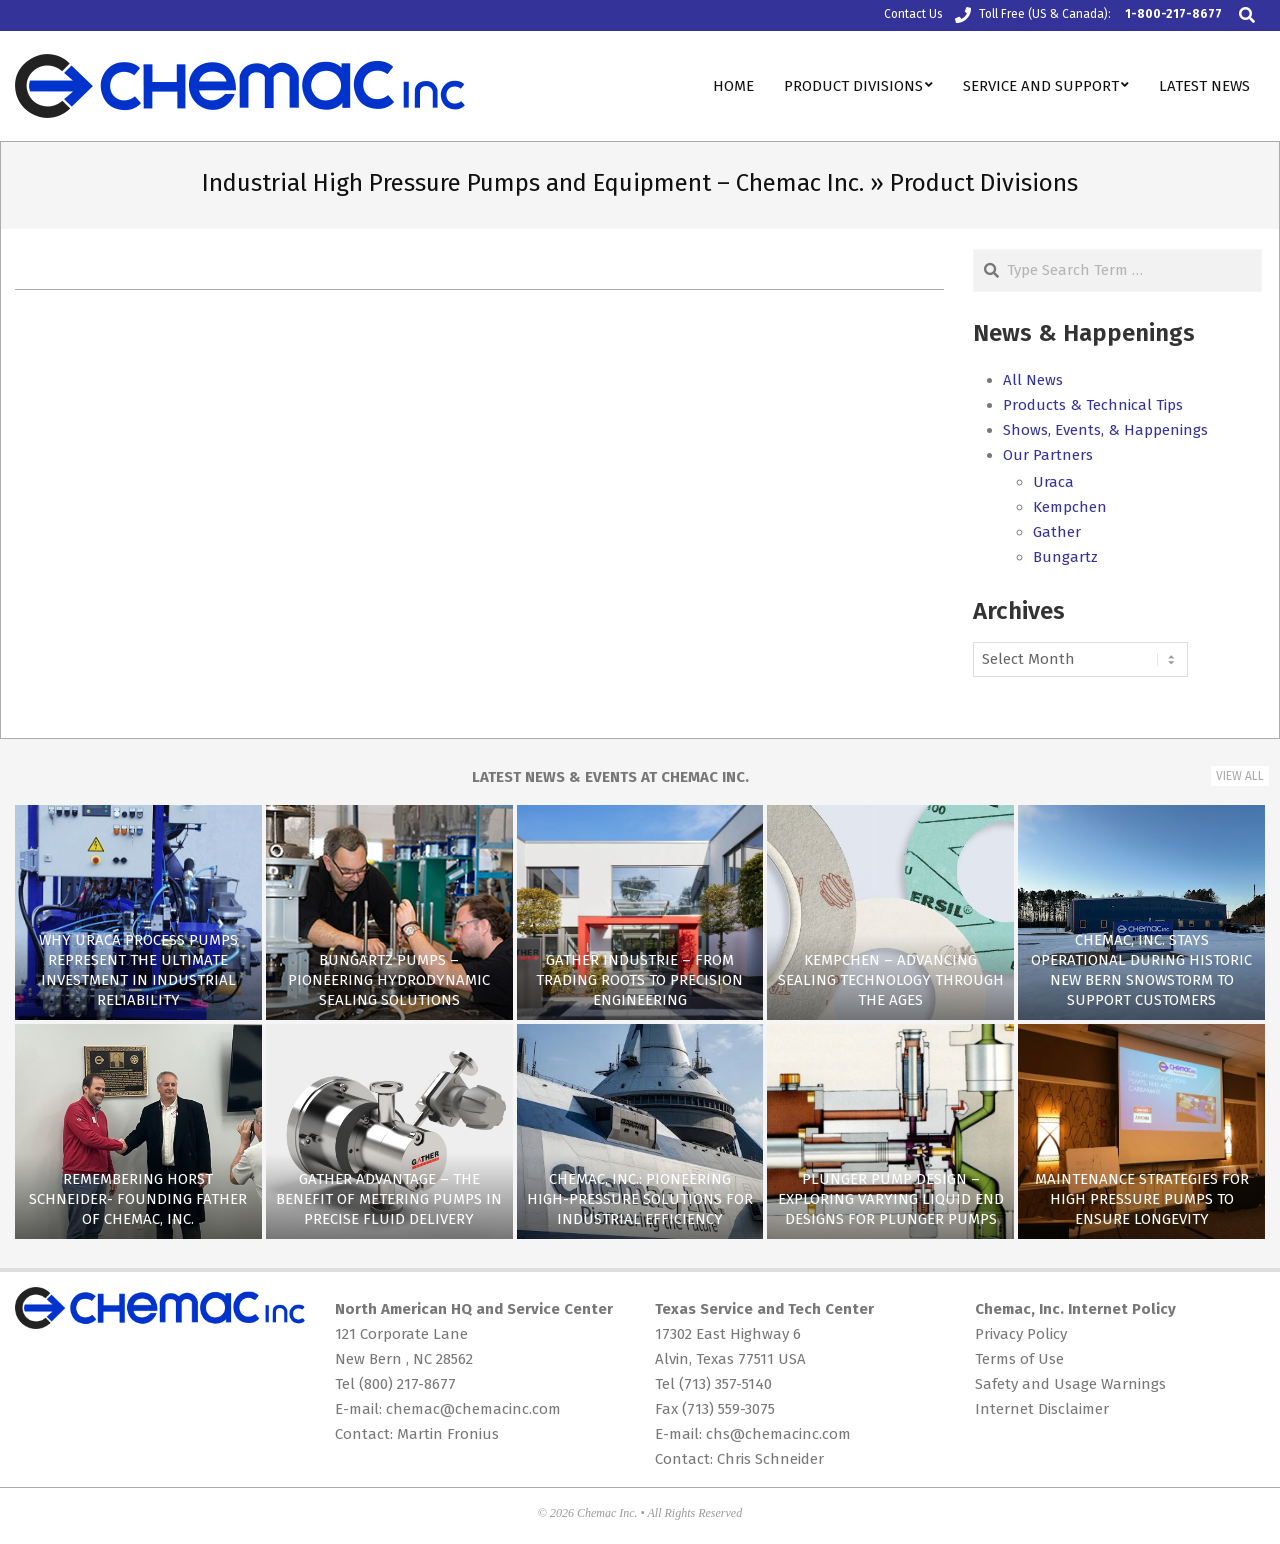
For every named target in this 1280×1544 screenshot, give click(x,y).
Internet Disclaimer (1042, 1409)
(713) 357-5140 (725, 1384)
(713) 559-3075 (728, 1409)
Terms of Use (1019, 1359)
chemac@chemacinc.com (473, 1409)
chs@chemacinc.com (778, 1434)
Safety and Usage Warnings (1070, 1384)
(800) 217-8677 (407, 1384)
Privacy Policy (1021, 1334)
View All (1240, 776)
